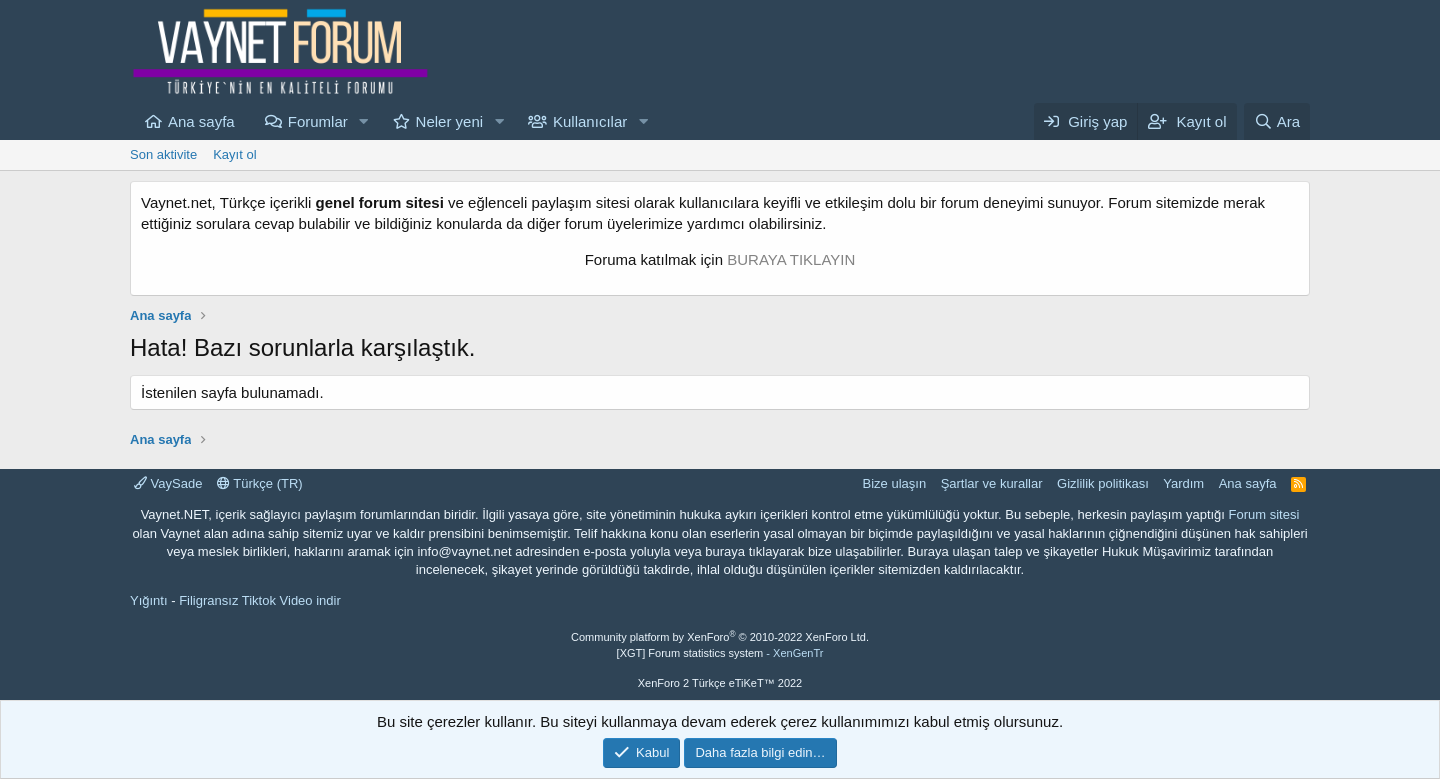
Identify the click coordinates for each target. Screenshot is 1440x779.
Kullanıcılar (590, 121)
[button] (364, 121)
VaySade (168, 483)
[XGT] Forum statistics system (720, 653)
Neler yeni (450, 121)
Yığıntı (149, 600)
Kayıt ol (234, 154)
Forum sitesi (1264, 514)
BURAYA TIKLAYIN (791, 259)
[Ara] (1277, 121)
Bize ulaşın (895, 483)
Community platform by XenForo (720, 637)
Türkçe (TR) (260, 483)
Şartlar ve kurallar (992, 483)
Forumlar (318, 121)
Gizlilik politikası (1103, 483)
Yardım (1183, 483)
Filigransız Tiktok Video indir (260, 600)
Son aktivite (163, 154)
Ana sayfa (201, 121)
